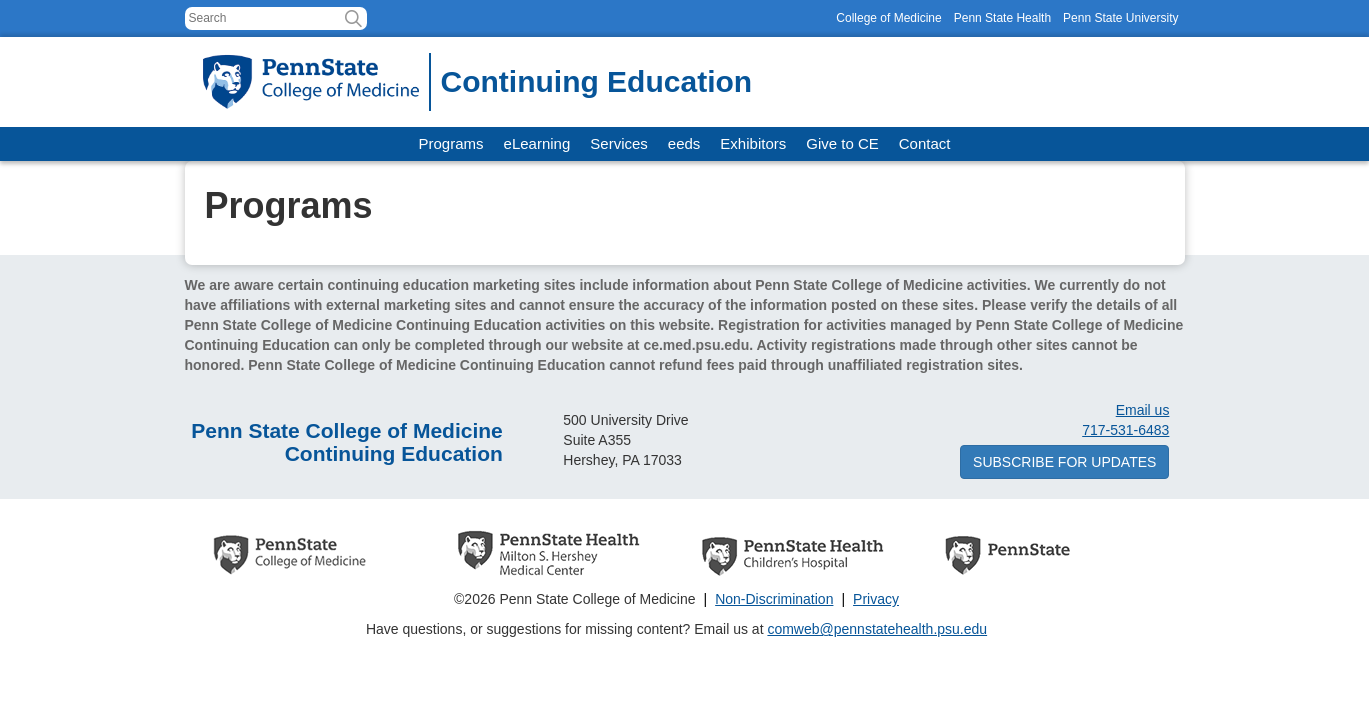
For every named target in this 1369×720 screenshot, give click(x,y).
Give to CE (842, 143)
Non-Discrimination (774, 599)
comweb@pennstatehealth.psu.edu (877, 629)
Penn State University (1120, 18)
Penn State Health (1002, 18)
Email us (1143, 410)
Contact (925, 143)
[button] (353, 18)
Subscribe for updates (1064, 462)
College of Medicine (888, 18)
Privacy (876, 599)
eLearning (537, 143)
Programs (451, 143)
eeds (684, 143)
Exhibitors (753, 143)
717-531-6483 (1125, 430)
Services (619, 143)
